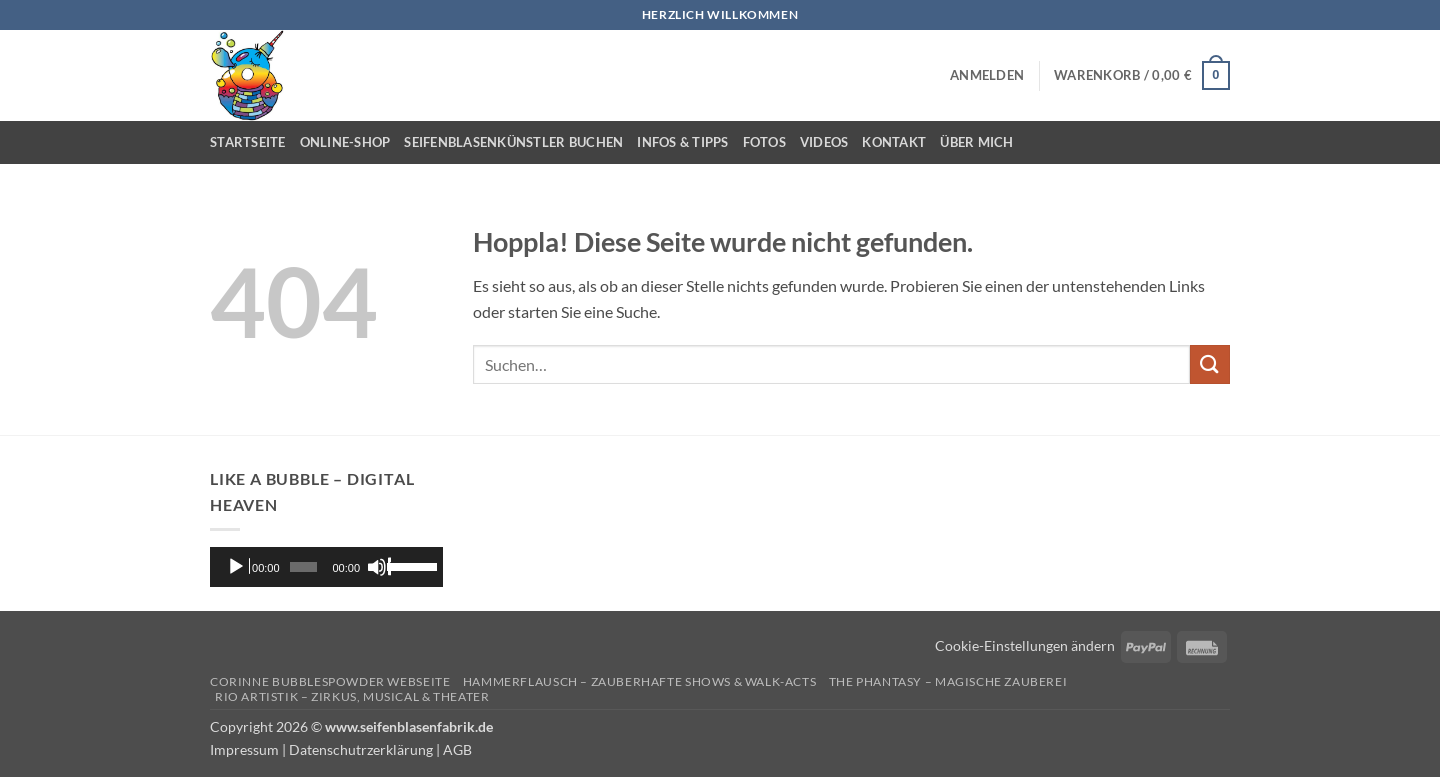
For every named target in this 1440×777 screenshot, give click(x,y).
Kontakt (894, 142)
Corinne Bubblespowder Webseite (330, 681)
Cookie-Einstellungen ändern (1025, 645)
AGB (457, 749)
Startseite (248, 142)
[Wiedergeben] (238, 567)
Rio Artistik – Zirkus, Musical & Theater (352, 696)
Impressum (244, 749)
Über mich (976, 142)
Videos (824, 142)
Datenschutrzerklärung (361, 749)
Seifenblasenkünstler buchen (513, 142)
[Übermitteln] (1210, 364)
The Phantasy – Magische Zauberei (948, 681)
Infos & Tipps (682, 142)
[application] (326, 567)
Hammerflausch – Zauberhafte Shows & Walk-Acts (640, 681)
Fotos (764, 142)
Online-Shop (345, 142)
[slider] (303, 567)
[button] (987, 75)
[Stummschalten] (379, 567)
